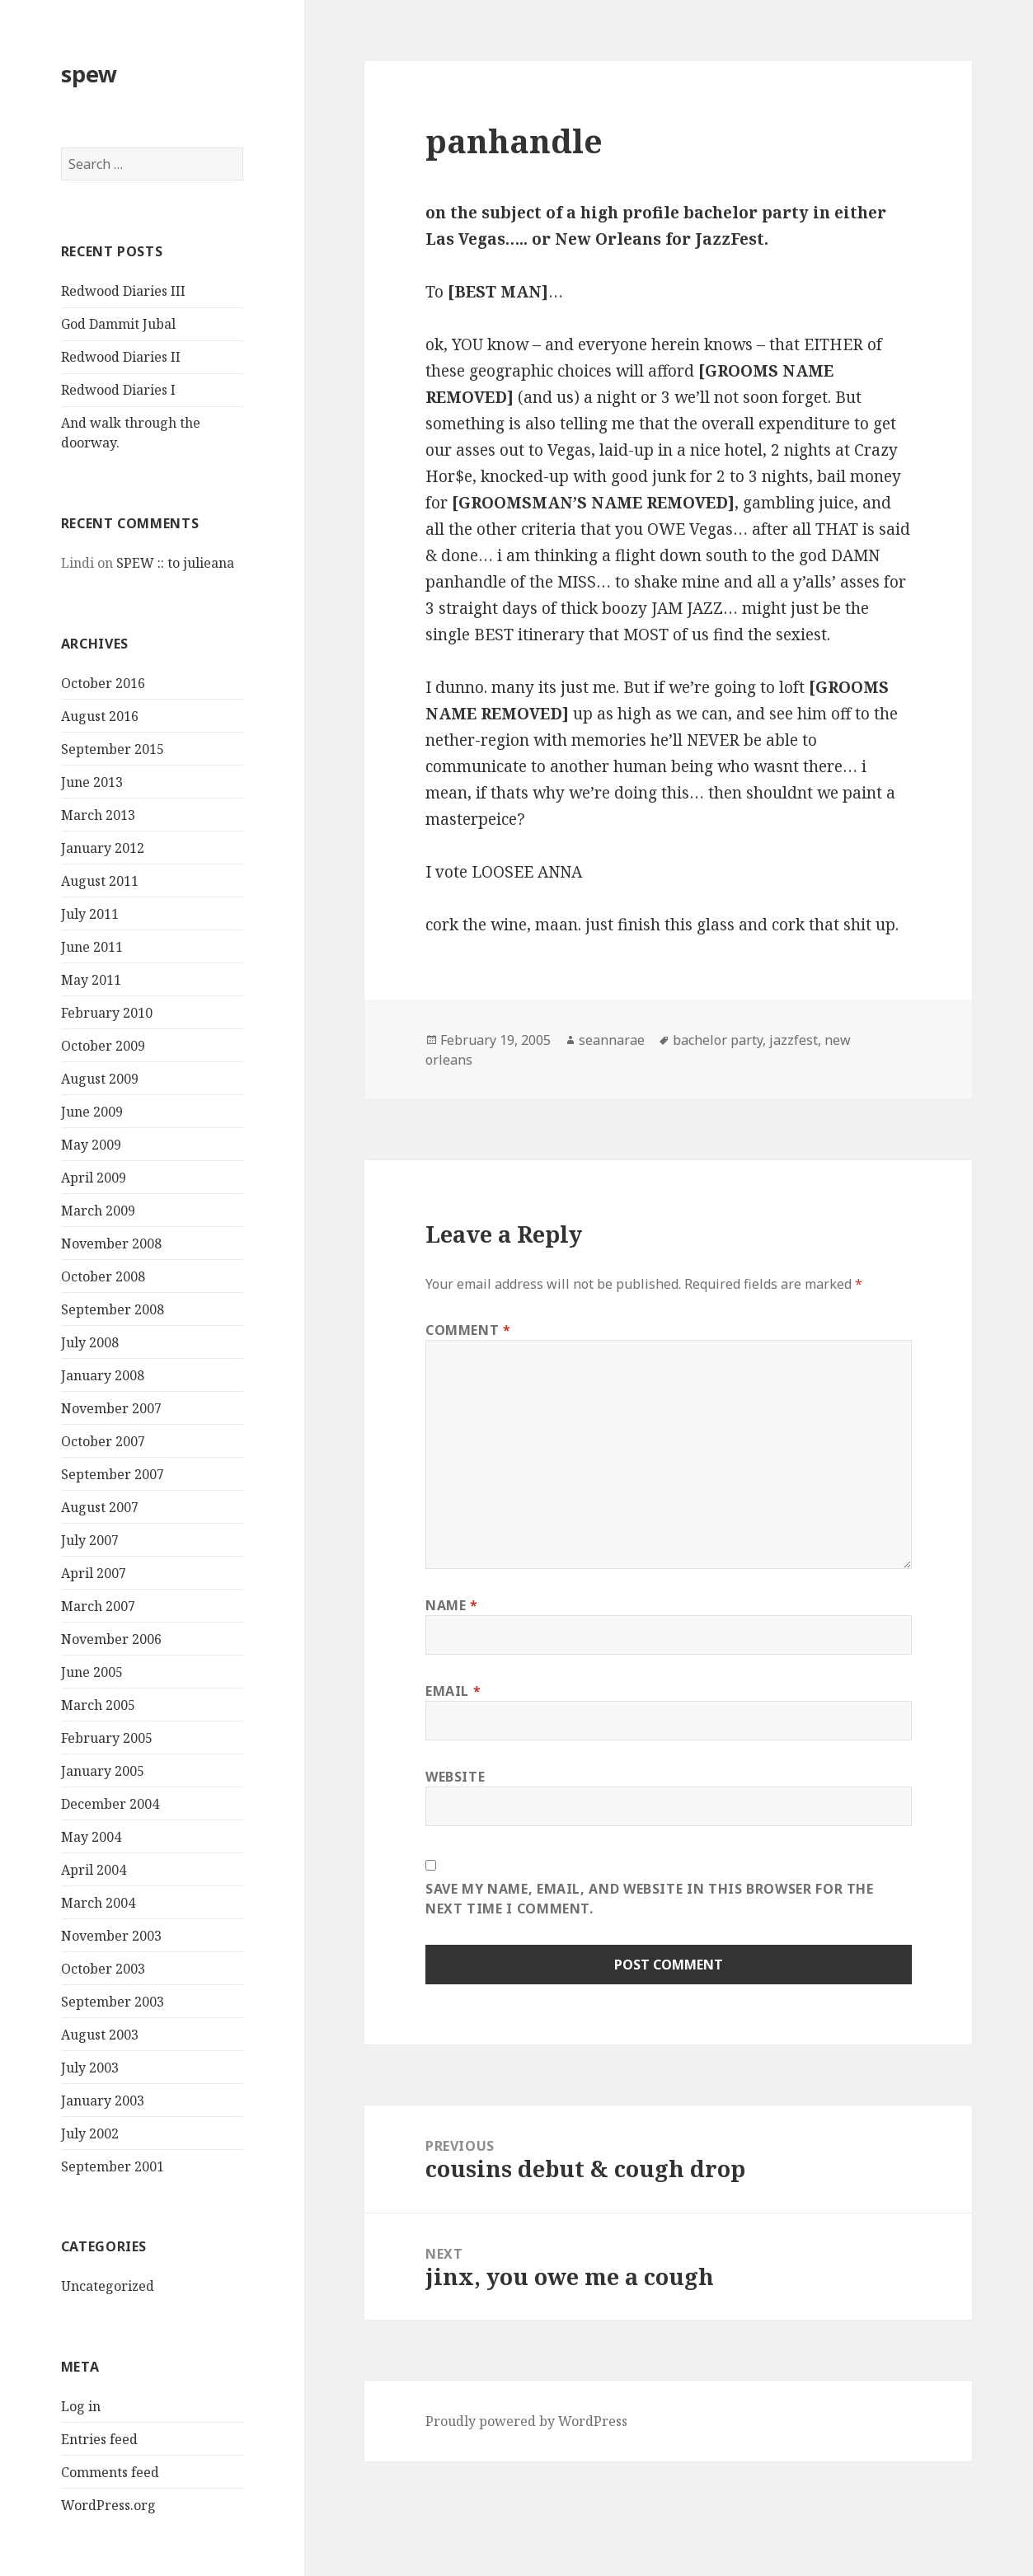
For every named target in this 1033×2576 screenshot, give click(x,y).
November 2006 (111, 1639)
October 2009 (103, 1046)
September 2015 (112, 749)
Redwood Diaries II (121, 357)
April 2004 (93, 1870)
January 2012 (102, 848)
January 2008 (102, 1375)
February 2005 (107, 1738)
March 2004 (98, 1903)
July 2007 (90, 1540)
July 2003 (90, 2067)
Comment (468, 1330)
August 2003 (100, 2035)
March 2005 (98, 1705)
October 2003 (103, 1969)
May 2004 (91, 1837)
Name (451, 1605)
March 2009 (98, 1210)
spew (89, 74)
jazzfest (793, 1040)
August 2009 (100, 1079)
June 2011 (92, 947)
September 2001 (112, 2166)
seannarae (612, 1040)
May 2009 (91, 1145)
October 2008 (103, 1276)
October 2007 (103, 1441)
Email (453, 1691)
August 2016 (100, 716)
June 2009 (92, 1112)
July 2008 (90, 1342)
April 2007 (93, 1573)
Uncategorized (107, 2286)
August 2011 (100, 881)
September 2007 (112, 1474)
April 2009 (93, 1178)
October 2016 (103, 683)
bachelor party (718, 1040)
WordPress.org (108, 2505)
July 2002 (90, 2133)
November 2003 (111, 1936)
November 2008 (111, 1243)
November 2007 (111, 1408)
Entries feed (99, 2439)
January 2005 (102, 1771)
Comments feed (110, 2472)
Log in (81, 2406)
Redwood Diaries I (118, 390)
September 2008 (112, 1309)
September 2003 (112, 2002)
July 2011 (90, 914)
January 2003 (102, 2100)
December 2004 (110, 1804)
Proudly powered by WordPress (526, 2421)
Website (455, 1777)
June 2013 (92, 782)
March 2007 (98, 1606)
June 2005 (92, 1672)
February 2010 (107, 1013)
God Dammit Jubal (118, 324)
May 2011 (91, 980)
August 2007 (100, 1507)
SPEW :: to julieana (175, 563)
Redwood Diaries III (123, 291)
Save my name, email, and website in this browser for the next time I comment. (649, 1899)
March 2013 (98, 815)
